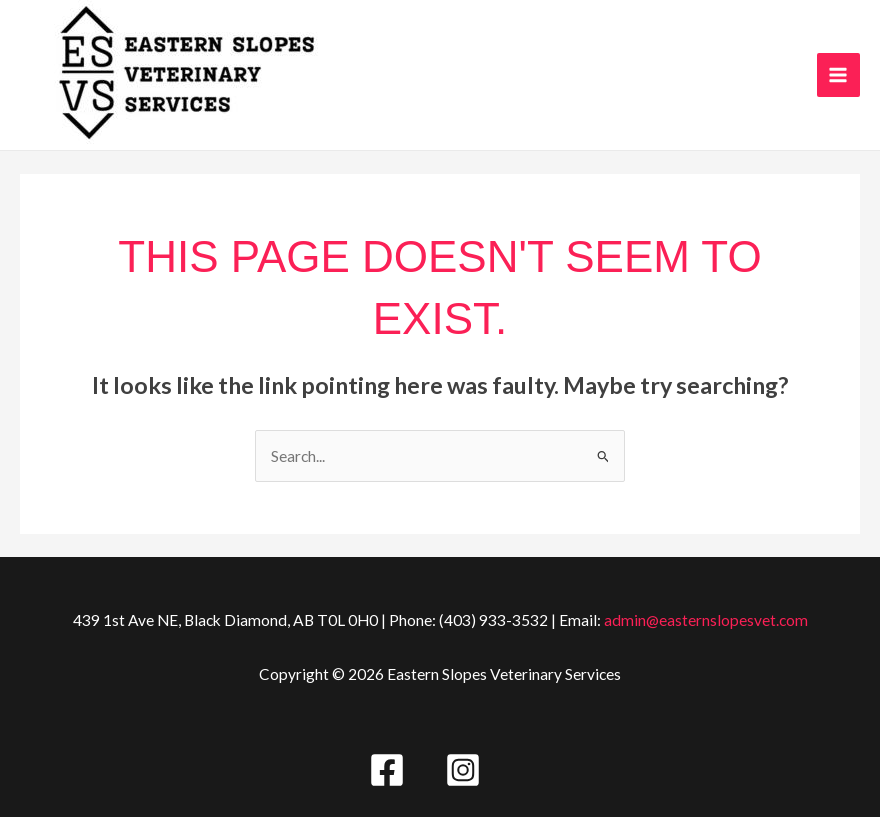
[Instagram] (463, 770)
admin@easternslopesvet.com (706, 620)
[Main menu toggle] (838, 74)
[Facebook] (387, 770)
